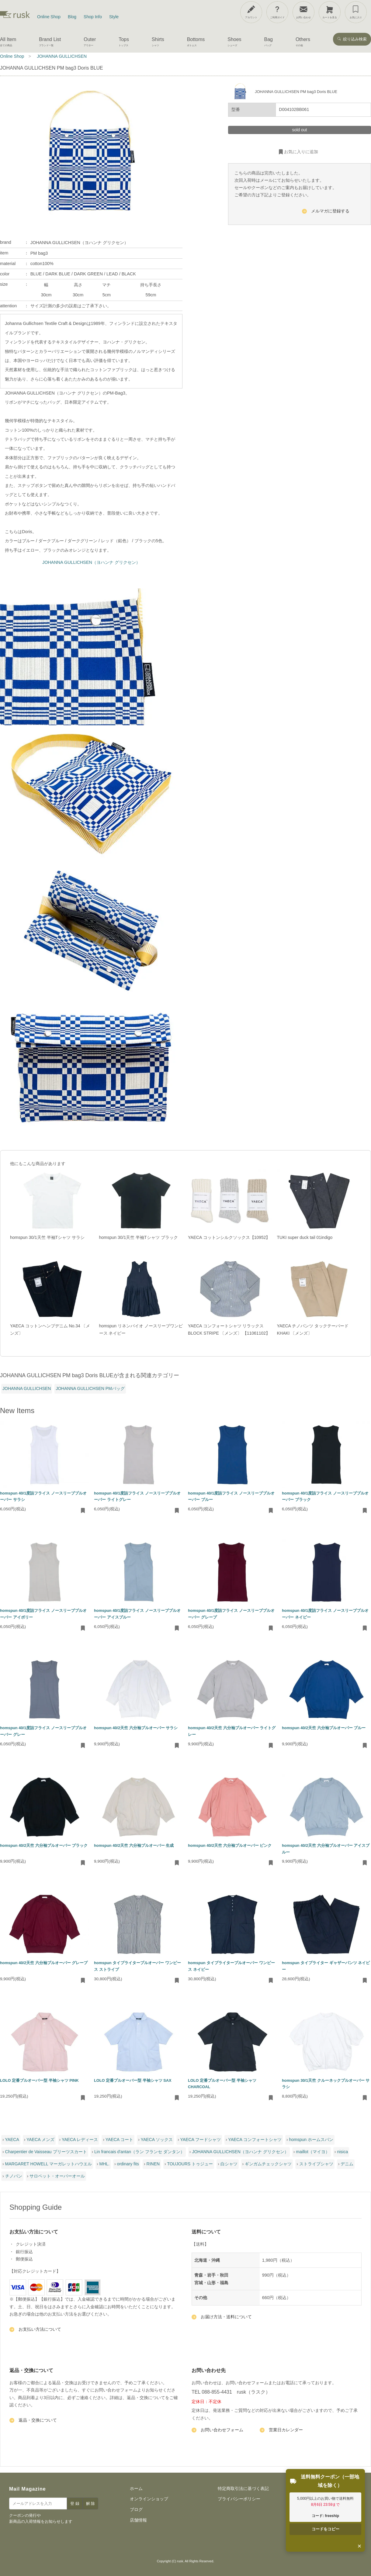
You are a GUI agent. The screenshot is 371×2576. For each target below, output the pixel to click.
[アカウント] (251, 12)
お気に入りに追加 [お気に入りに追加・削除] (298, 152)
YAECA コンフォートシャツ (255, 2139)
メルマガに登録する (325, 211)
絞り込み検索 (352, 39)
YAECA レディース (80, 2139)
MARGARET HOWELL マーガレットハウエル (48, 2163)
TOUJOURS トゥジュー (190, 2163)
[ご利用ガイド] (277, 12)
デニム (347, 2163)
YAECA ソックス (157, 2139)
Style (114, 16)
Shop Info (93, 16)
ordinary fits (128, 2163)
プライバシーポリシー (239, 2498)
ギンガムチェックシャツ (268, 2163)
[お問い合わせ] (303, 12)
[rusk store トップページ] (15, 16)
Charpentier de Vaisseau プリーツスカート (46, 2151)
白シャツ (229, 2163)
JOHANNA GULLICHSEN (26, 1388)
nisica (342, 2151)
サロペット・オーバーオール (57, 2176)
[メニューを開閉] (351, 11)
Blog (72, 16)
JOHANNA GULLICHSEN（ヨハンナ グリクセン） (91, 562)
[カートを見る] (330, 12)
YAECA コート (119, 2139)
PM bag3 (39, 253)
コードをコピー (325, 2529)
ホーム (136, 2488)
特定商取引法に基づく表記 (243, 2488)
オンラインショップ (149, 2498)
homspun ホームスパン (311, 2139)
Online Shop (49, 16)
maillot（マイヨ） (312, 2151)
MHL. (104, 2163)
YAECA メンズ (40, 2139)
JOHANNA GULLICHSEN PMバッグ (90, 1388)
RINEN (153, 2163)
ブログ (136, 2509)
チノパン (13, 2176)
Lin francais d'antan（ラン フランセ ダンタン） (139, 2151)
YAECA (12, 2139)
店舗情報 (138, 2520)
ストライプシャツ (316, 2163)
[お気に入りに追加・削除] (83, 1511)
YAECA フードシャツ (200, 2139)
